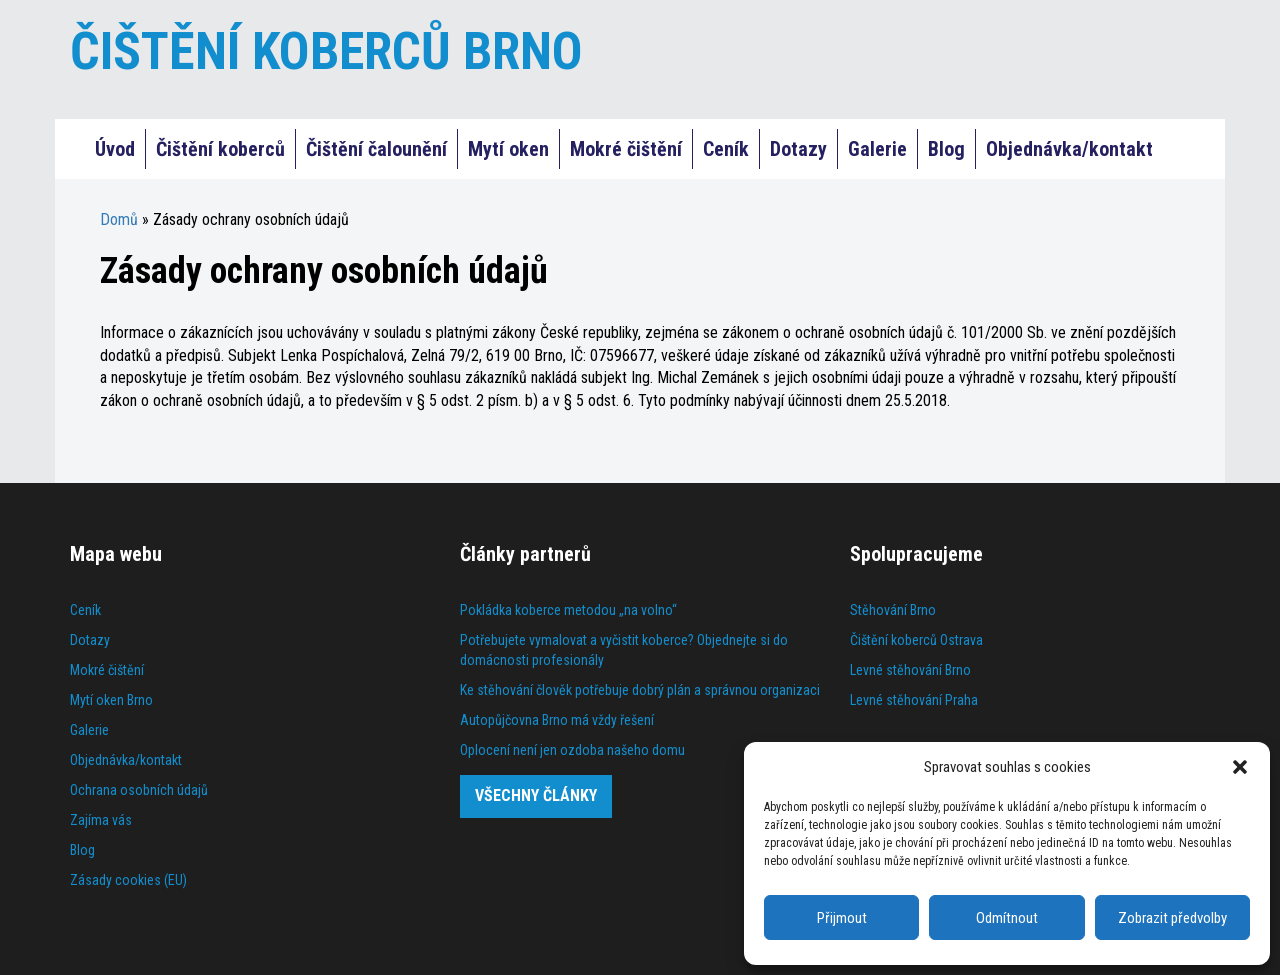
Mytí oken (508, 149)
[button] (1240, 767)
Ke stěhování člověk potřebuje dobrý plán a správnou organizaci (640, 690)
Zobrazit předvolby (1172, 918)
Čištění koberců (220, 149)
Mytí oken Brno (111, 700)
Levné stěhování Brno (910, 670)
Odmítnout (1007, 918)
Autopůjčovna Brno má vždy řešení (557, 720)
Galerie (877, 149)
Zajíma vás (101, 820)
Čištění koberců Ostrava (916, 640)
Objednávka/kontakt (1069, 149)
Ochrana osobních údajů (139, 790)
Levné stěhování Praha (914, 700)
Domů (119, 219)
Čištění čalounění (376, 149)
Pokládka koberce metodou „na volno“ (568, 610)
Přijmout (842, 918)
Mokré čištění (626, 149)
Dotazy (798, 149)
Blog (946, 149)
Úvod (115, 149)
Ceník (726, 149)
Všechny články (536, 795)
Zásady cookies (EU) (128, 880)
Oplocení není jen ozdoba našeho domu (572, 750)
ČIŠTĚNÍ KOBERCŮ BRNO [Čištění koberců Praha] (326, 51)
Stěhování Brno (893, 610)
